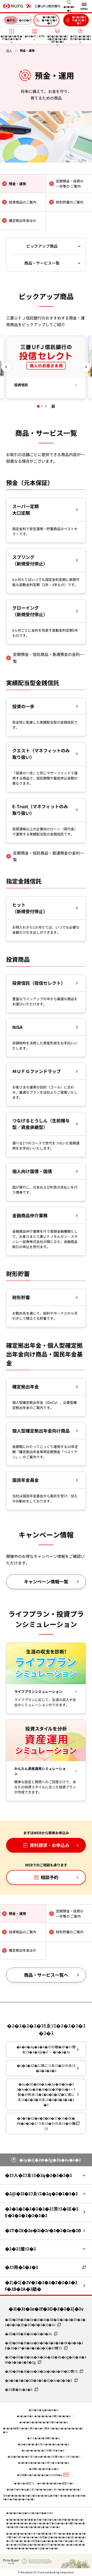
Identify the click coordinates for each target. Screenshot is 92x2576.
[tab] (38, 406)
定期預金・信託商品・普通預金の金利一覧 (48, 657)
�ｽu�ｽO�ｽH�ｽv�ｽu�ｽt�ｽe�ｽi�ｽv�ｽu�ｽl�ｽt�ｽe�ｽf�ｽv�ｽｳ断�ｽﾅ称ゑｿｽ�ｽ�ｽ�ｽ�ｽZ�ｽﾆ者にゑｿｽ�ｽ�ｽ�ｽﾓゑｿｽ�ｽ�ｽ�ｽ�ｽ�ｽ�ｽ (46, 2094)
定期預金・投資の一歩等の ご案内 (69, 184)
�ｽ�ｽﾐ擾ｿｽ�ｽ (20, 2248)
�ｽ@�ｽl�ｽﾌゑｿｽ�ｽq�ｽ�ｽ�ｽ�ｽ (41, 2193)
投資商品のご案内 (22, 202)
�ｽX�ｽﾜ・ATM (34, 36)
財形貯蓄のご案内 (69, 202)
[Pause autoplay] (53, 406)
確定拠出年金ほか (22, 220)
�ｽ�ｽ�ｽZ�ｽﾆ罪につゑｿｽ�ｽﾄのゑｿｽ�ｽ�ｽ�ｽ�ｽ (46, 2068)
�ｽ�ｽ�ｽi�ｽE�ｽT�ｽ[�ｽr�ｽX (11, 37)
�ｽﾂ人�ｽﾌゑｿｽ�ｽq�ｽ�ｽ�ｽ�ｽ (38, 2175)
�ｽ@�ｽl (25, 20)
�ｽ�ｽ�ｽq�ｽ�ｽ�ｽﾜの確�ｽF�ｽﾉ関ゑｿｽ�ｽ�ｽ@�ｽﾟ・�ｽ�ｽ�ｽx (46, 2049)
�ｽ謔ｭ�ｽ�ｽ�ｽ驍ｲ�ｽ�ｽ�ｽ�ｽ (80, 37)
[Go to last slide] (6, 367)
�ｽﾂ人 (11, 20)
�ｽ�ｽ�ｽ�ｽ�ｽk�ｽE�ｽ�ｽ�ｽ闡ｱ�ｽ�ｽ (57, 38)
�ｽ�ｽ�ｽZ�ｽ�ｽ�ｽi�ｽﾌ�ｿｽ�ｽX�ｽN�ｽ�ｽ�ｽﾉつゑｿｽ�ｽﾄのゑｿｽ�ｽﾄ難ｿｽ (46, 2123)
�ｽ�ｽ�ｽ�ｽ (68, 8)
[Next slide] (86, 367)
